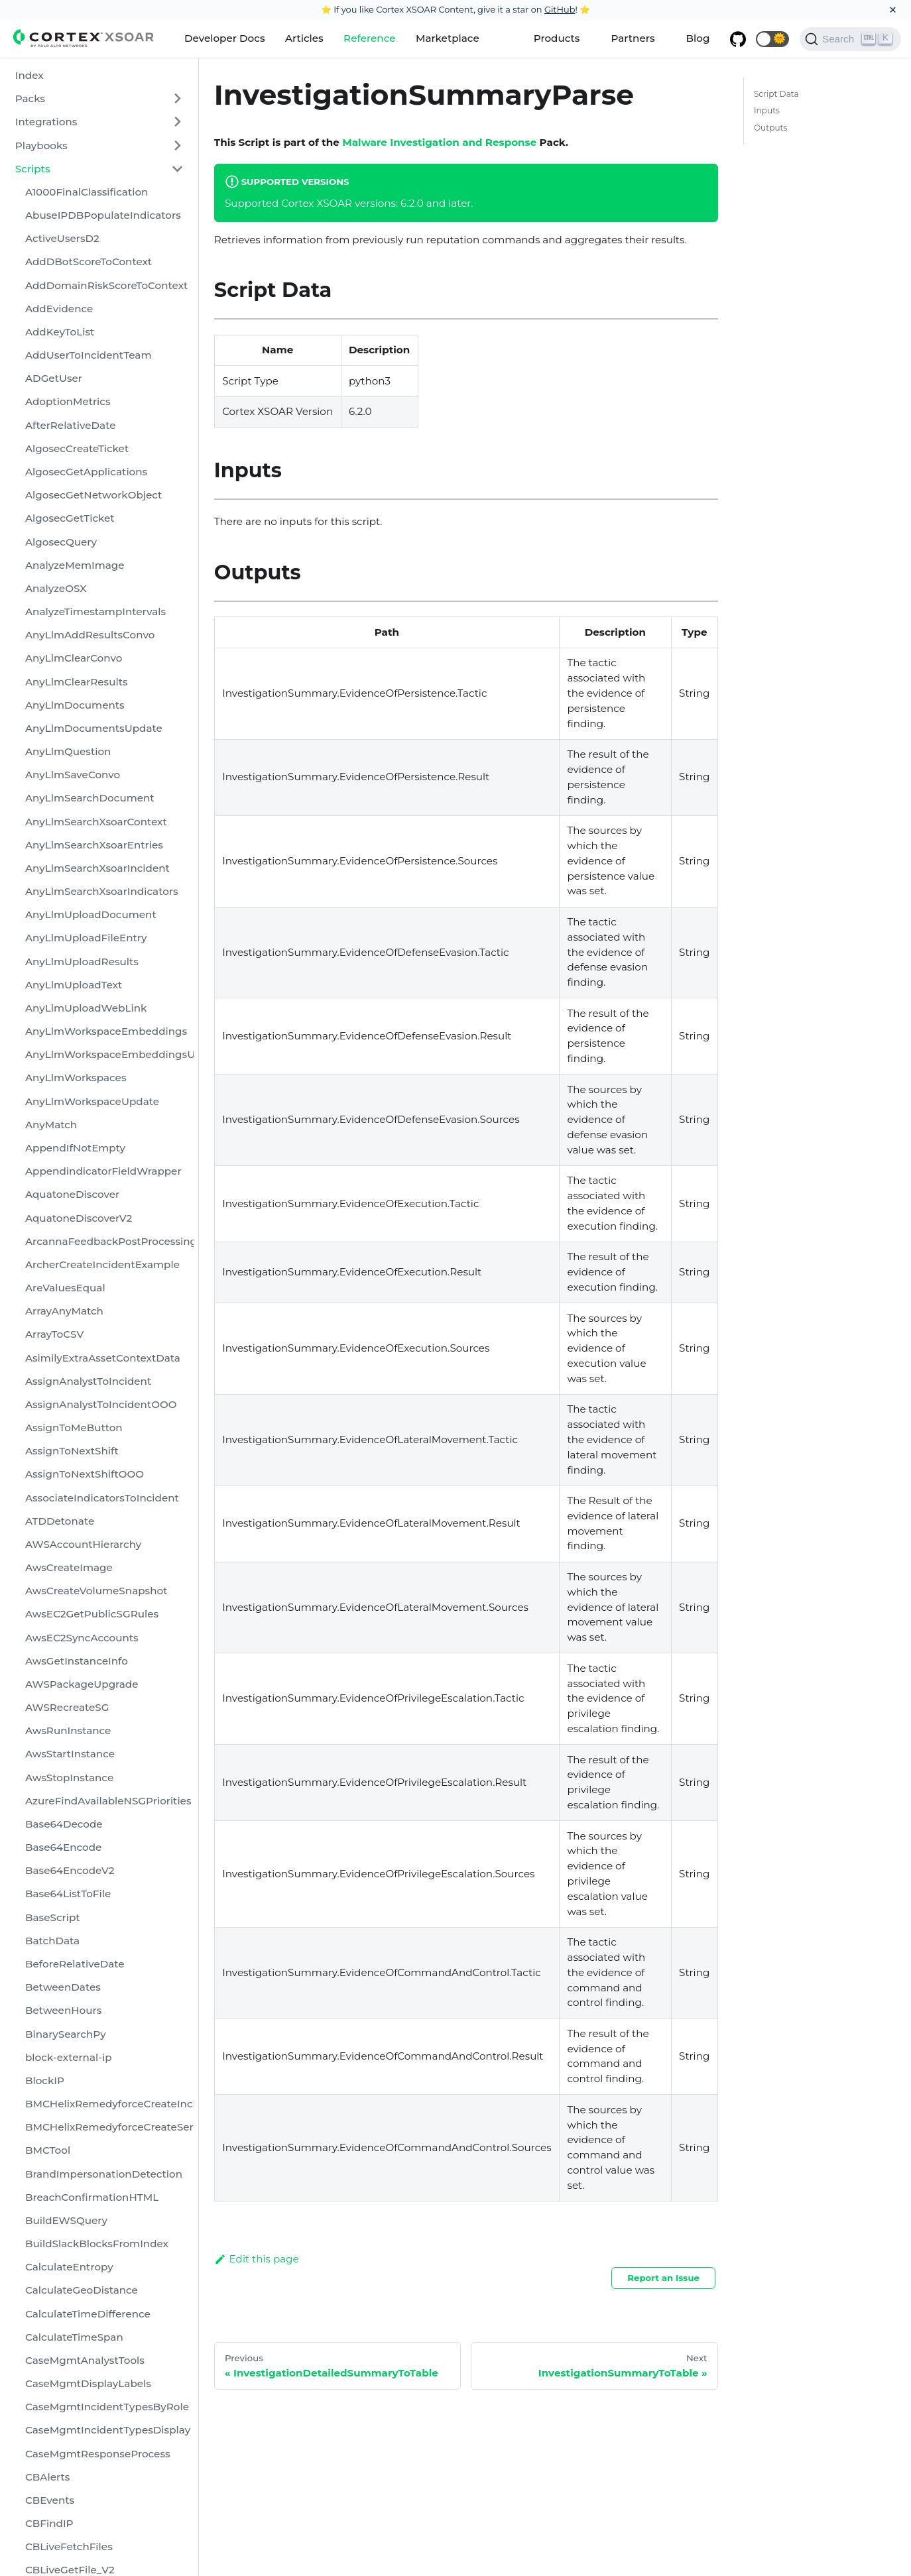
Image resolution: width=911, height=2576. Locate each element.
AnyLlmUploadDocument (90, 914)
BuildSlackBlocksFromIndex (96, 2243)
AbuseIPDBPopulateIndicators (103, 215)
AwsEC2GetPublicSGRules (91, 1614)
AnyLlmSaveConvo (72, 774)
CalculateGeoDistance (81, 2290)
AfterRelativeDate (70, 425)
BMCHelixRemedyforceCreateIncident (109, 2103)
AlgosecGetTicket (70, 518)
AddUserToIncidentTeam (88, 355)
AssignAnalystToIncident (88, 1381)
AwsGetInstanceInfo (76, 1661)
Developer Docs (224, 38)
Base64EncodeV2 (70, 1870)
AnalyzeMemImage (75, 565)
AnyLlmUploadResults (82, 961)
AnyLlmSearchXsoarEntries (94, 845)
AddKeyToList (59, 331)
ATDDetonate (59, 1521)
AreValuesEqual (65, 1287)
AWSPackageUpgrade (81, 1684)
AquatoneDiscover (72, 1194)
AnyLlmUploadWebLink (86, 1008)
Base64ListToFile (68, 1893)
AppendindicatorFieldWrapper (103, 1171)
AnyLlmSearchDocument (89, 797)
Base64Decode (64, 1824)
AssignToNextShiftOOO (84, 1474)
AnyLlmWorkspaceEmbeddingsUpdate (109, 1054)
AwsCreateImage (69, 1567)
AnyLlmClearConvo (73, 658)
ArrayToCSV (54, 1334)
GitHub (560, 9)
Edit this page (256, 2259)
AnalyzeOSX (55, 588)
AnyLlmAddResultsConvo (89, 634)
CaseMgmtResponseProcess (97, 2453)
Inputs (767, 110)
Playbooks (41, 145)
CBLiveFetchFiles (69, 2546)
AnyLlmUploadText (73, 984)
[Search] (850, 39)
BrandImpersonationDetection (103, 2174)
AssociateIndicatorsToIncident (102, 1498)
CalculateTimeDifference (88, 2314)
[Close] (893, 10)
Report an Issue (663, 2277)
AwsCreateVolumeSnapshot (96, 1590)
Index (29, 75)
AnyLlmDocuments (75, 705)
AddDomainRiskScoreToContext (106, 285)
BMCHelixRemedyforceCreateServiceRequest (109, 2127)
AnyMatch (51, 1124)
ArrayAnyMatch (64, 1311)
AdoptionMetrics (68, 401)
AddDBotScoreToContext (88, 261)
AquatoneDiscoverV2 (78, 1218)
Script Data (776, 94)
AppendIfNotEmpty (75, 1148)
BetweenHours (63, 2010)
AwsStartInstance (70, 1753)
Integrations (46, 121)
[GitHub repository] (738, 39)
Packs (30, 98)
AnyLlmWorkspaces (76, 1077)
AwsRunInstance (68, 1730)
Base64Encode (63, 1847)
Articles (304, 38)
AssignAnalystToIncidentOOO (101, 1404)
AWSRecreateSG (67, 1707)
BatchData (52, 1940)
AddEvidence (59, 308)
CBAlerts (47, 2477)
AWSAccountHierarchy (83, 1544)
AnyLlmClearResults (76, 681)
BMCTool (47, 2150)
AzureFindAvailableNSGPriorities (108, 1800)
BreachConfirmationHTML (91, 2197)
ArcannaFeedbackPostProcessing (109, 1241)
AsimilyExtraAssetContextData (102, 1358)
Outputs (771, 128)
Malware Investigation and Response (439, 142)
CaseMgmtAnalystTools (85, 2360)
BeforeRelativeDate (75, 1964)
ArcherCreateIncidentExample (102, 1264)
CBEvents (49, 2500)
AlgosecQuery (61, 542)
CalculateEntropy (69, 2266)
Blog (698, 38)
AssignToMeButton (74, 1427)
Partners (632, 38)
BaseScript (52, 1917)
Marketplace (447, 38)
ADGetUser (53, 378)
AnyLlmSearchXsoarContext (96, 821)
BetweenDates (63, 1987)
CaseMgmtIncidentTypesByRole (107, 2406)
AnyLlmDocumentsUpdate (93, 728)
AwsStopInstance (69, 1777)
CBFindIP (49, 2523)
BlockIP (44, 2080)
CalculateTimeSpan (74, 2337)
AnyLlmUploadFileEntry (86, 937)
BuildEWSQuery (66, 2220)
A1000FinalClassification (86, 192)
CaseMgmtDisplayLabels (88, 2383)
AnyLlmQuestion (68, 751)
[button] (772, 39)
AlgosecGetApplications (86, 471)
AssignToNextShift (72, 1450)
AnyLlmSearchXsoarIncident (97, 868)
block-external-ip (68, 2057)
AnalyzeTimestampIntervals (95, 611)
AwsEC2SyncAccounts (82, 1637)
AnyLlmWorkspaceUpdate (92, 1101)
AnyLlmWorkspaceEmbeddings (106, 1031)
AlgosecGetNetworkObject (93, 495)
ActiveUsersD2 (62, 238)
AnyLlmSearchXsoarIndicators (101, 891)
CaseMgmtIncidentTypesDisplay (107, 2430)
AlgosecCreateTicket (77, 448)
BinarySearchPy (65, 2034)
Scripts (32, 168)
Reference (369, 38)
